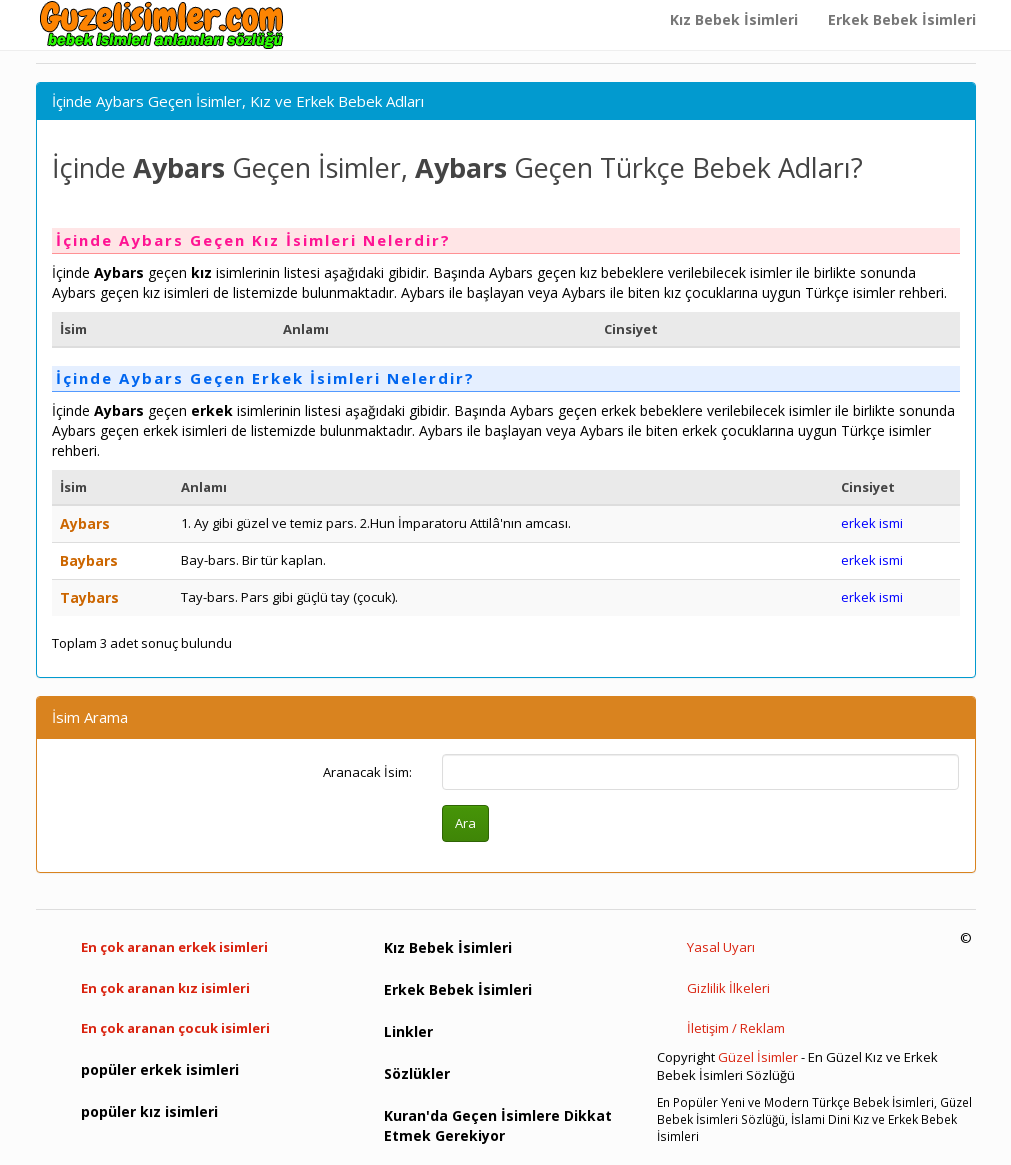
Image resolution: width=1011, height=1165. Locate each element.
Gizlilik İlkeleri (728, 988)
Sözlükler (417, 1073)
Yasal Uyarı (721, 947)
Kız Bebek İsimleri (734, 19)
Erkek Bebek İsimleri (902, 19)
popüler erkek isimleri (160, 1069)
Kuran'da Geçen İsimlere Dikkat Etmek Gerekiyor (498, 1125)
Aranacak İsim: (367, 772)
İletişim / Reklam (736, 1028)
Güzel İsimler (758, 1057)
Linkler (408, 1031)
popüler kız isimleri (149, 1111)
